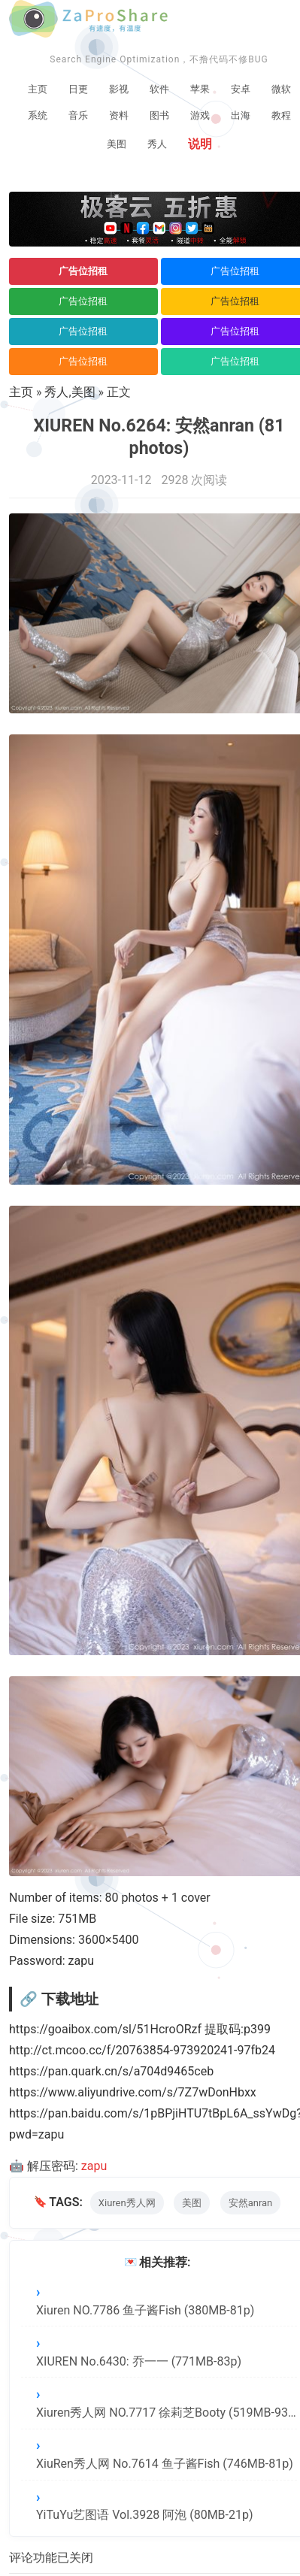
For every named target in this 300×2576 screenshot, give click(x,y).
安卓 (240, 89)
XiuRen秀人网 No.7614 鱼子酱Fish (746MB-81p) (164, 2463)
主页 (37, 89)
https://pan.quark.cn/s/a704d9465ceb (111, 2071)
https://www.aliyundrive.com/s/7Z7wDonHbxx (132, 2092)
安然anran (251, 2202)
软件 (159, 89)
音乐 (78, 115)
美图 (116, 144)
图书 (159, 115)
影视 (119, 89)
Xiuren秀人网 (127, 2202)
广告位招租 (83, 271)
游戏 (200, 115)
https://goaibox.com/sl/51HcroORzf (105, 2029)
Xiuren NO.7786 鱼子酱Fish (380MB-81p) (145, 2310)
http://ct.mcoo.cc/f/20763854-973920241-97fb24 (142, 2050)
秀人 (157, 144)
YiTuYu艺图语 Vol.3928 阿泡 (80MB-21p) (144, 2515)
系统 (37, 115)
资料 (119, 115)
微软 (281, 89)
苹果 (200, 89)
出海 (240, 115)
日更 (78, 89)
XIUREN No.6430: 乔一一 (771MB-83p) (138, 2361)
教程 (281, 115)
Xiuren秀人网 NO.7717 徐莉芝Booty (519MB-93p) (166, 2412)
